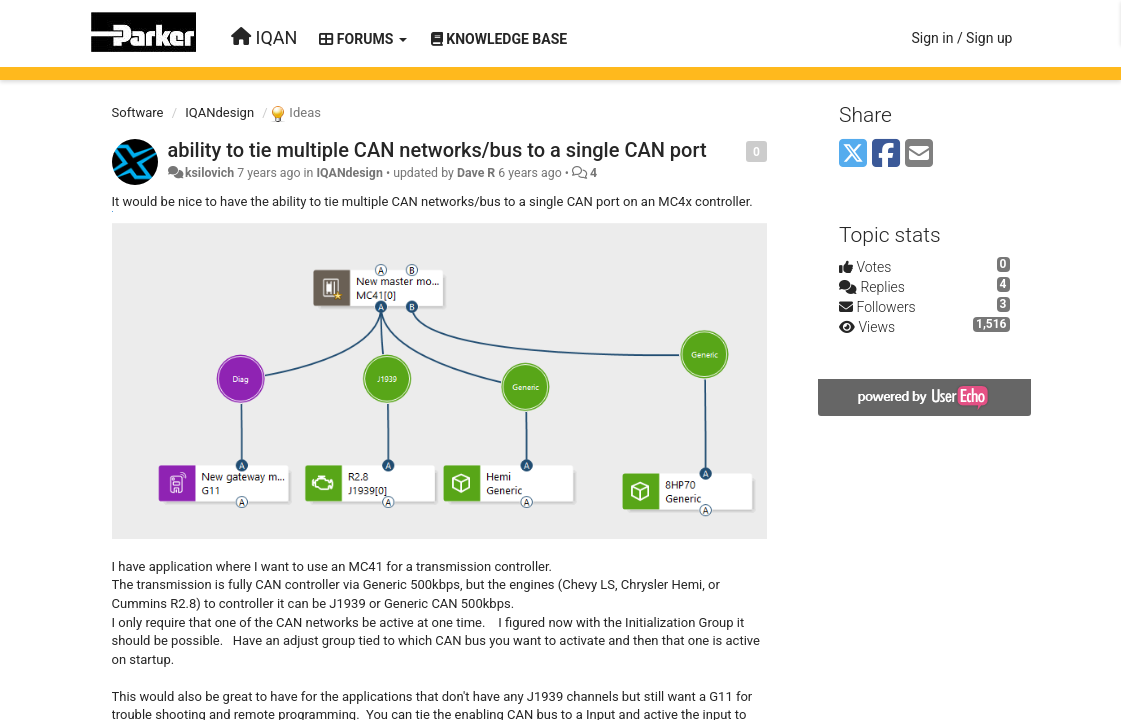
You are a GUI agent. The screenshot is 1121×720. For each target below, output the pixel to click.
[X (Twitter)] (853, 154)
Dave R (476, 173)
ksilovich (209, 173)
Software (138, 112)
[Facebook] (886, 154)
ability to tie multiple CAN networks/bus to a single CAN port (437, 150)
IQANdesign (219, 112)
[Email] (919, 154)
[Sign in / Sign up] (961, 38)
